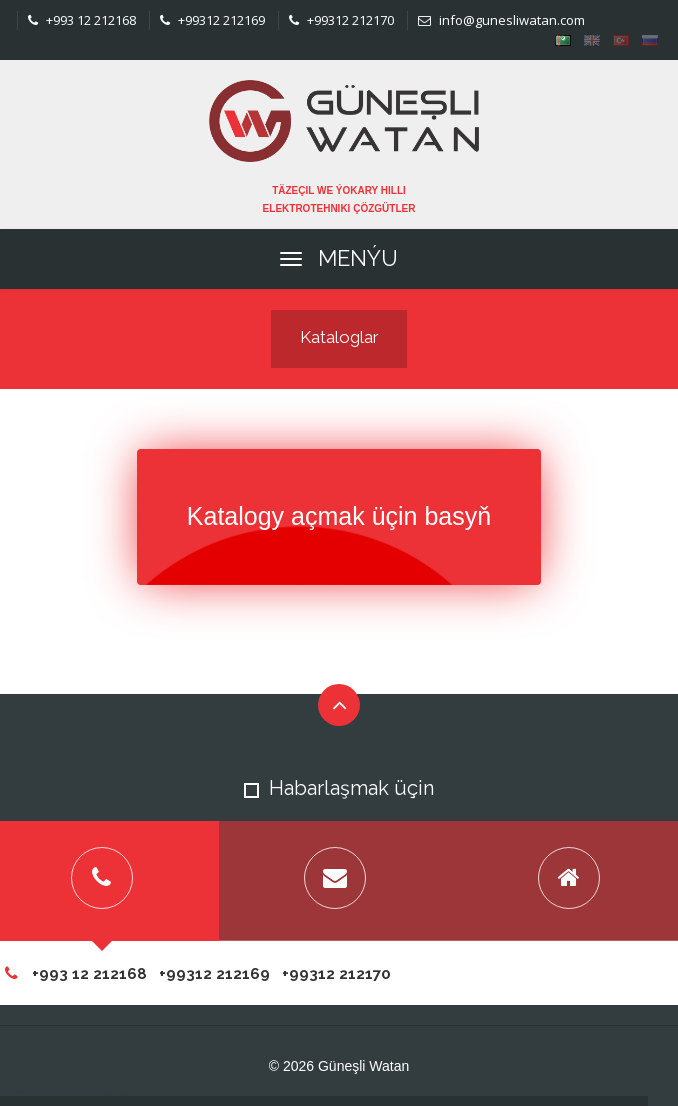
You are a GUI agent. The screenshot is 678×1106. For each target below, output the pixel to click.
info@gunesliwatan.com (501, 20)
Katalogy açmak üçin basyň (339, 516)
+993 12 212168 (82, 20)
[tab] (336, 881)
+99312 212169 (212, 20)
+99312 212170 (341, 20)
